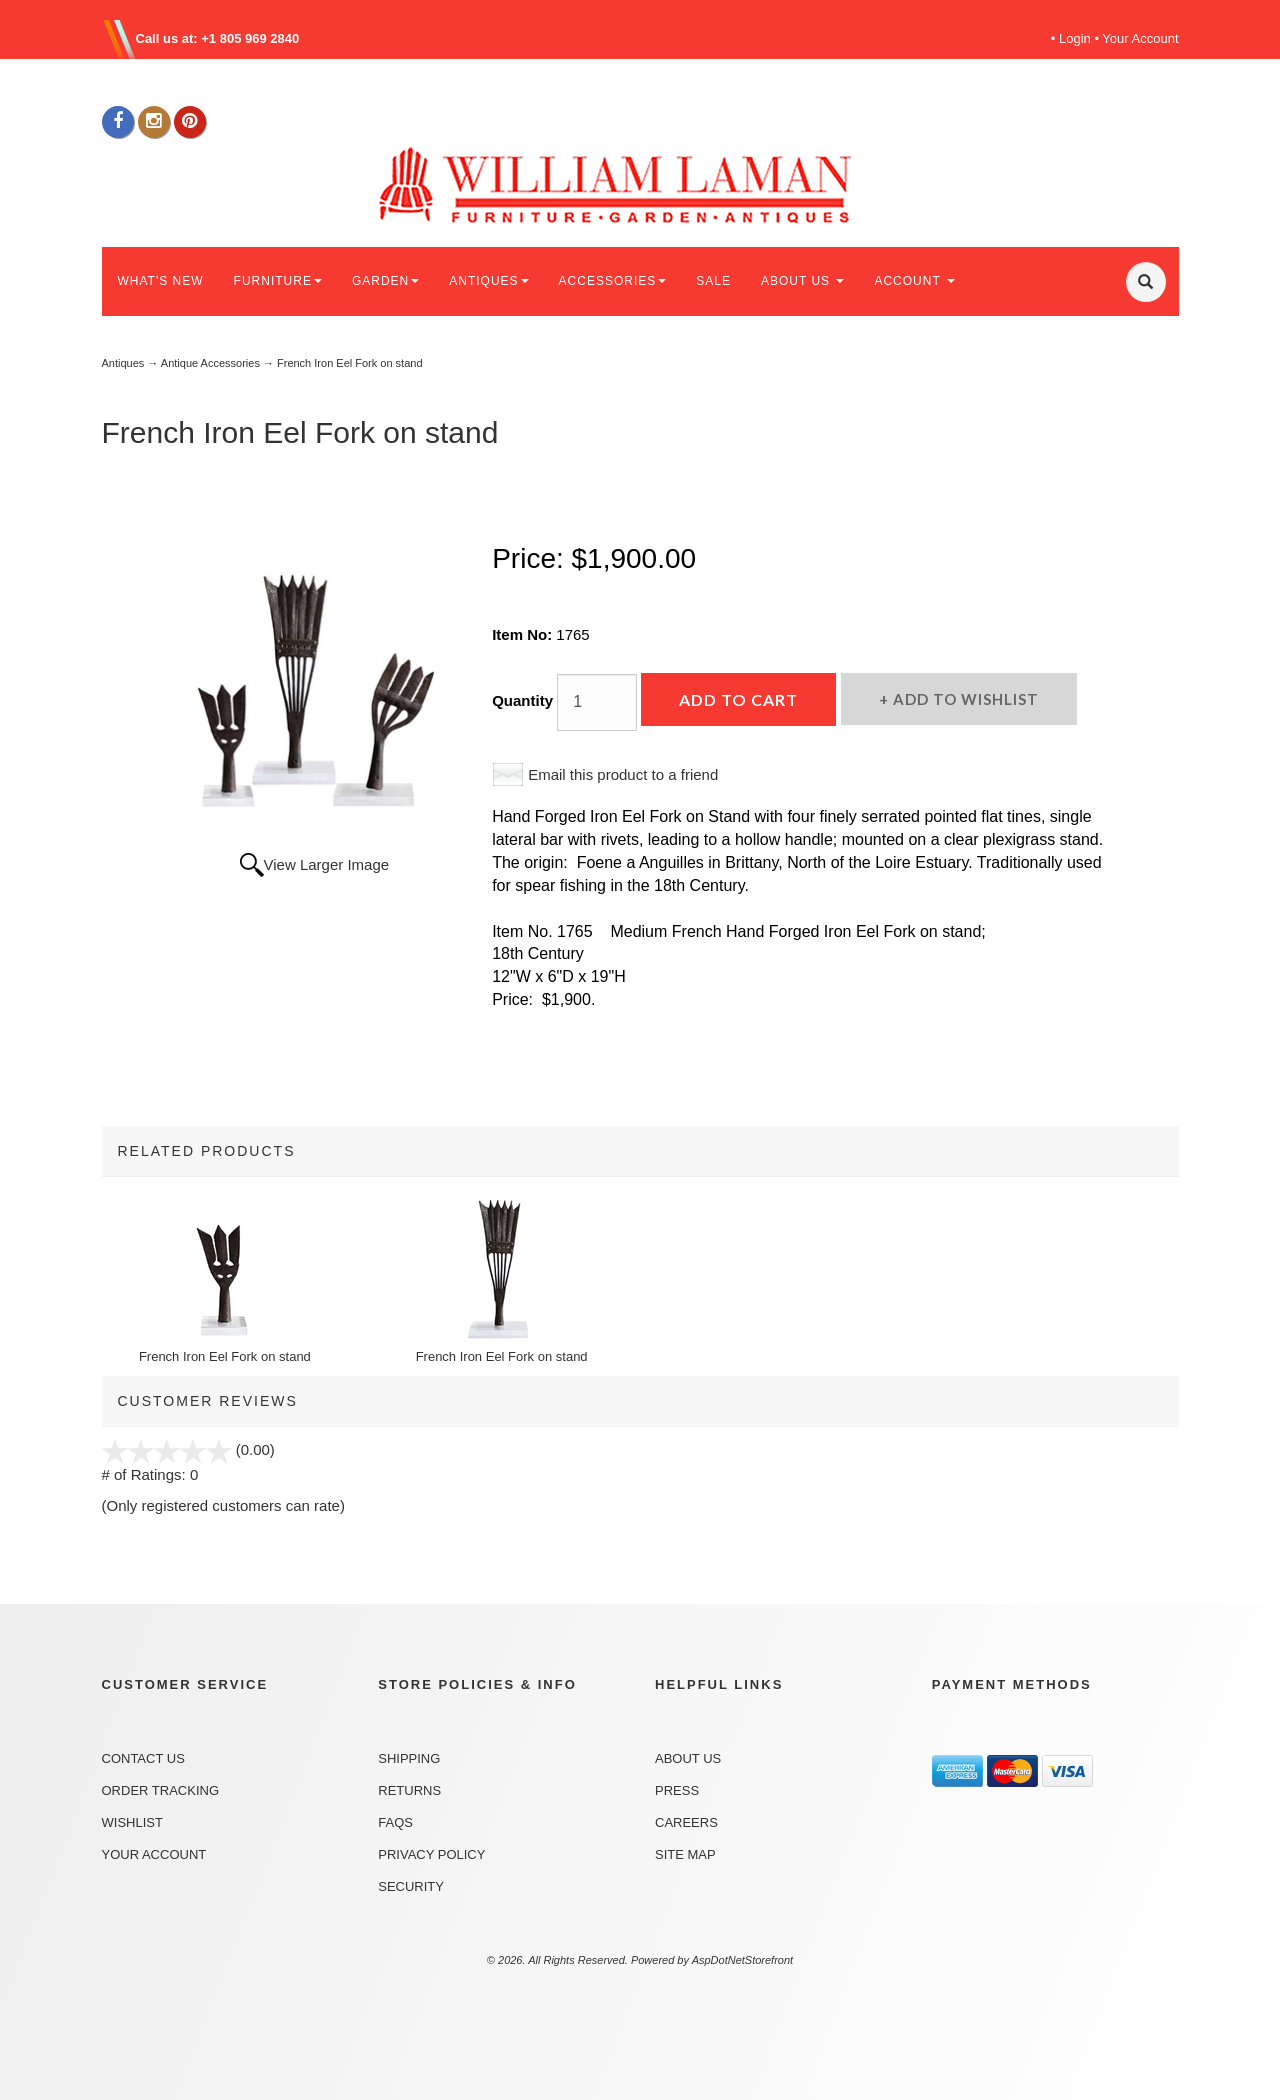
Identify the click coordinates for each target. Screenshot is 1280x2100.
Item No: (524, 634)
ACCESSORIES (613, 281)
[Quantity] (597, 702)
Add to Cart (738, 699)
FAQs (395, 1822)
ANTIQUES (488, 281)
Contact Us (143, 1758)
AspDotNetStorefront (743, 1960)
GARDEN (385, 281)
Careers (686, 1822)
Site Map (685, 1854)
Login (1075, 38)
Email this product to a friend (623, 774)
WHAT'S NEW (161, 281)
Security (411, 1886)
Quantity (522, 700)
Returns (409, 1790)
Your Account (1140, 38)
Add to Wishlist (964, 699)
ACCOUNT (914, 281)
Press (677, 1790)
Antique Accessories (210, 363)
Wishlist (132, 1822)
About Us (688, 1758)
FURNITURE (278, 281)
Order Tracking (161, 1790)
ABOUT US (802, 281)
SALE (713, 281)
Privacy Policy (431, 1854)
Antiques (123, 363)
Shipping (409, 1758)
